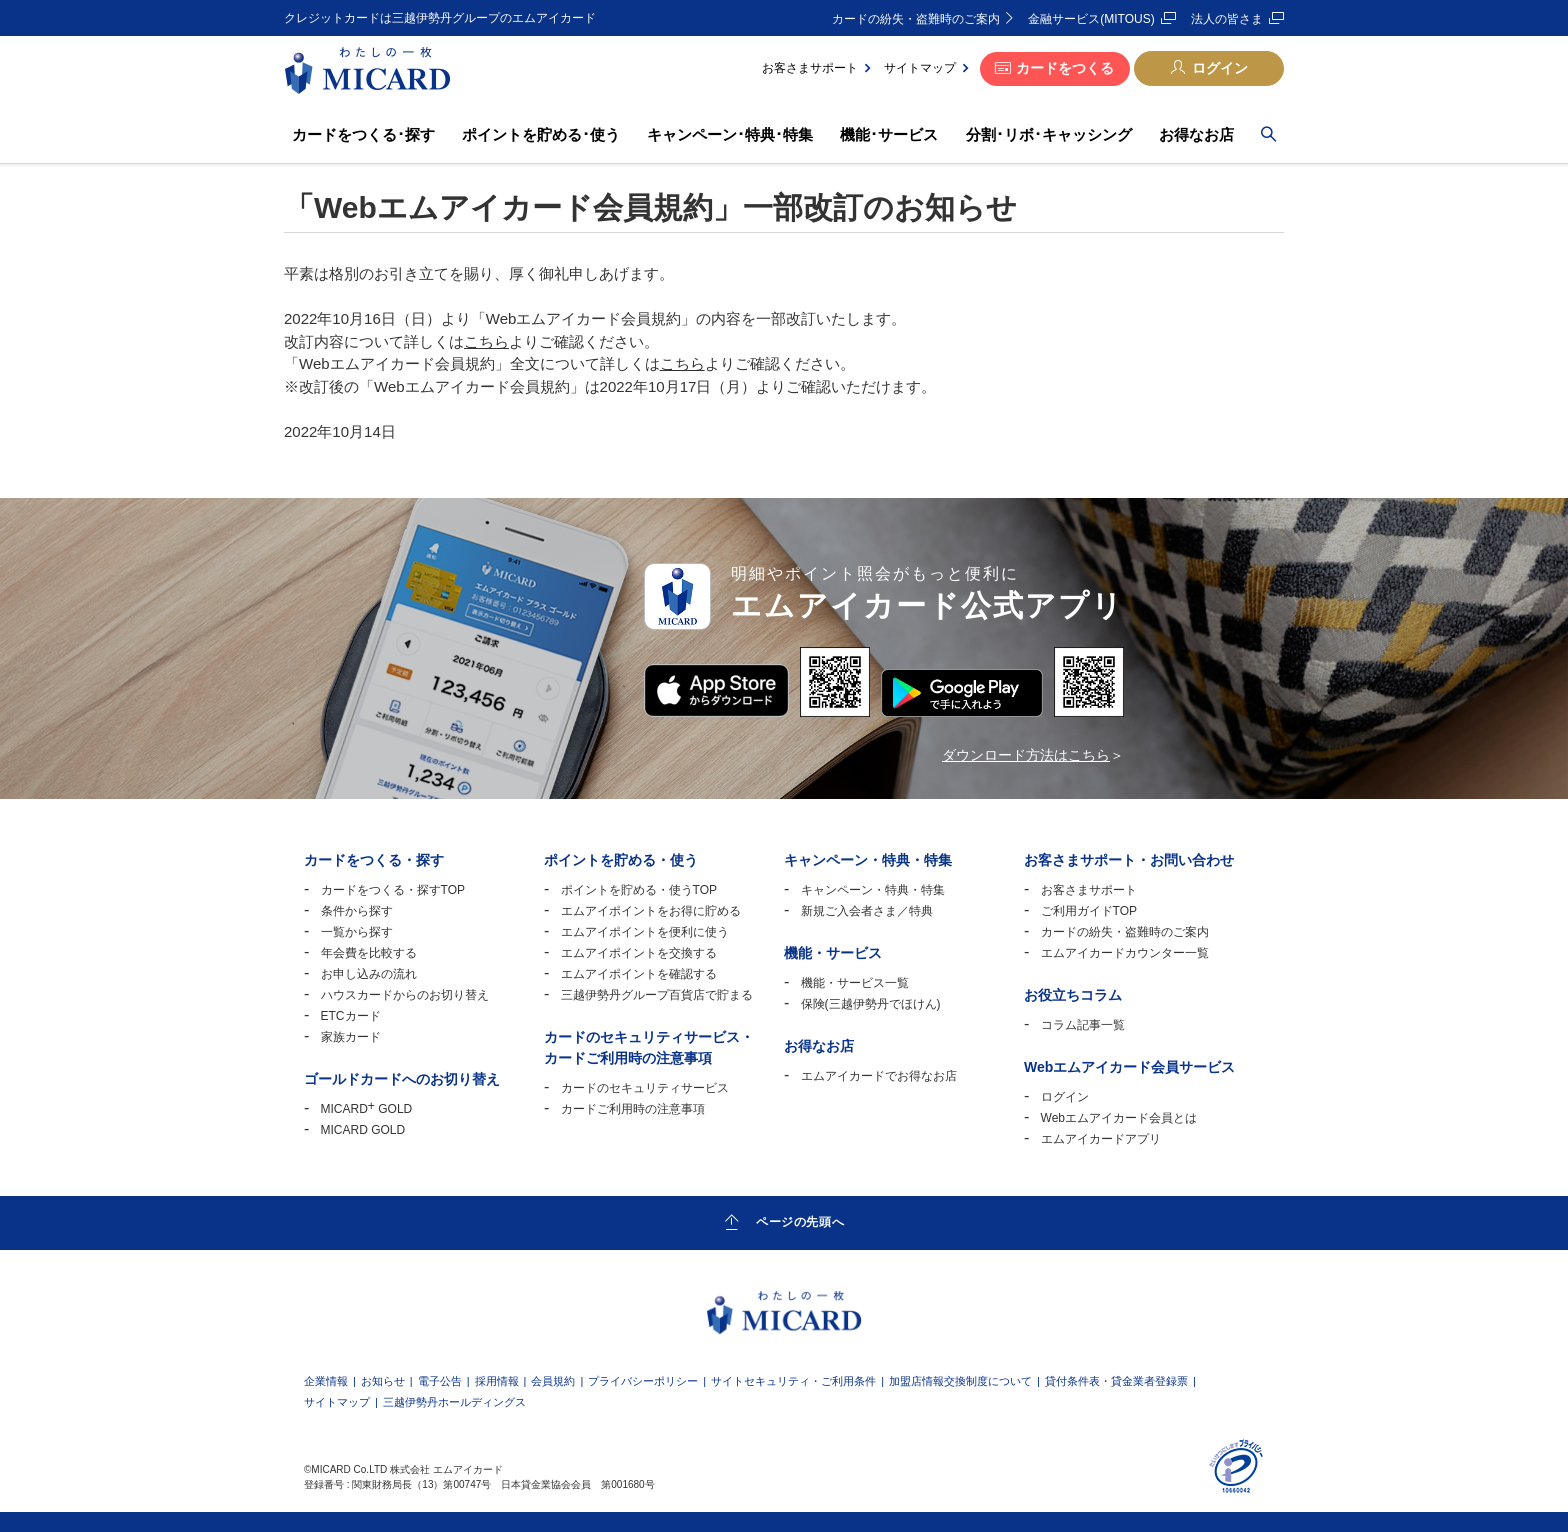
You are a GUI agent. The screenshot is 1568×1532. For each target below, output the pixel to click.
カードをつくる (1065, 68)
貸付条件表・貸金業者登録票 (1116, 1381)
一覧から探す (357, 932)
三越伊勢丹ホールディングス (454, 1402)
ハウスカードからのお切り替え (405, 995)
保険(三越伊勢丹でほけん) (871, 1004)
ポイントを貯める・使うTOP (639, 890)
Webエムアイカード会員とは (1119, 1118)
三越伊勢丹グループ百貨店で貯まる (657, 995)
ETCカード (351, 1016)
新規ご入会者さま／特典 (867, 911)
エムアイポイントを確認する (639, 974)
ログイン (1220, 68)
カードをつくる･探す (363, 134)
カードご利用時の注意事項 (633, 1109)
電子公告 (440, 1381)
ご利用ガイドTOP (1089, 911)
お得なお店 (1196, 134)
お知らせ (383, 1381)
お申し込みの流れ (369, 974)
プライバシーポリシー (643, 1381)
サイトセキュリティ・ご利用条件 (793, 1381)
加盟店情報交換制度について (960, 1381)
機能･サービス (889, 134)
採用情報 (497, 1381)
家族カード (351, 1037)
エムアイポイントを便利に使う (645, 932)
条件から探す (357, 911)
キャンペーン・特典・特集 (873, 890)
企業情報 (326, 1381)
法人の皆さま (1227, 19)
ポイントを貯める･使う (541, 134)
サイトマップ (920, 68)
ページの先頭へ (800, 1222)
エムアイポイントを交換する (639, 953)
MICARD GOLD (367, 1109)
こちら (486, 341)
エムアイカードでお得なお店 (879, 1076)
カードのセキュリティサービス (645, 1088)
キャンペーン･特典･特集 (730, 134)
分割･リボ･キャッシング (1049, 134)
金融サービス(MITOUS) (1091, 19)
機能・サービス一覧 (855, 983)
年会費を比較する (369, 953)
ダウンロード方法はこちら (1026, 755)
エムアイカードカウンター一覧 (1125, 953)
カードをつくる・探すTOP (393, 890)
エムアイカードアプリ (1101, 1139)
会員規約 (553, 1381)
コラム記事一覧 (1083, 1025)
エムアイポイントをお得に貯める (651, 911)
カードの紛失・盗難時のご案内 (916, 19)
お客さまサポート (810, 68)
